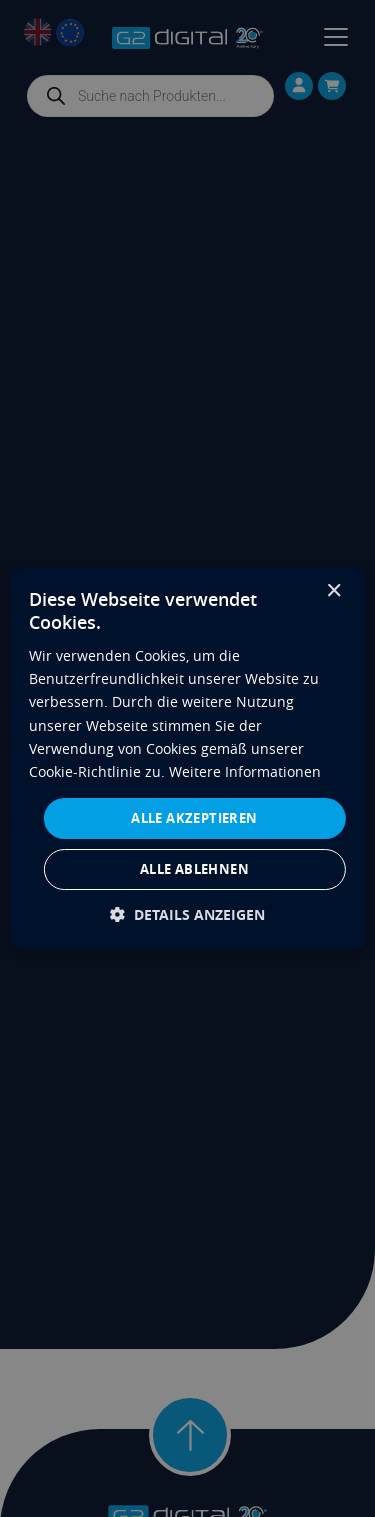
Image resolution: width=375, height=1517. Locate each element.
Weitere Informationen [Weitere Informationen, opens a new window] (245, 771)
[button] (187, 914)
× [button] (333, 591)
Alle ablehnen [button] (194, 869)
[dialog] (187, 759)
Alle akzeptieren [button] (194, 818)
